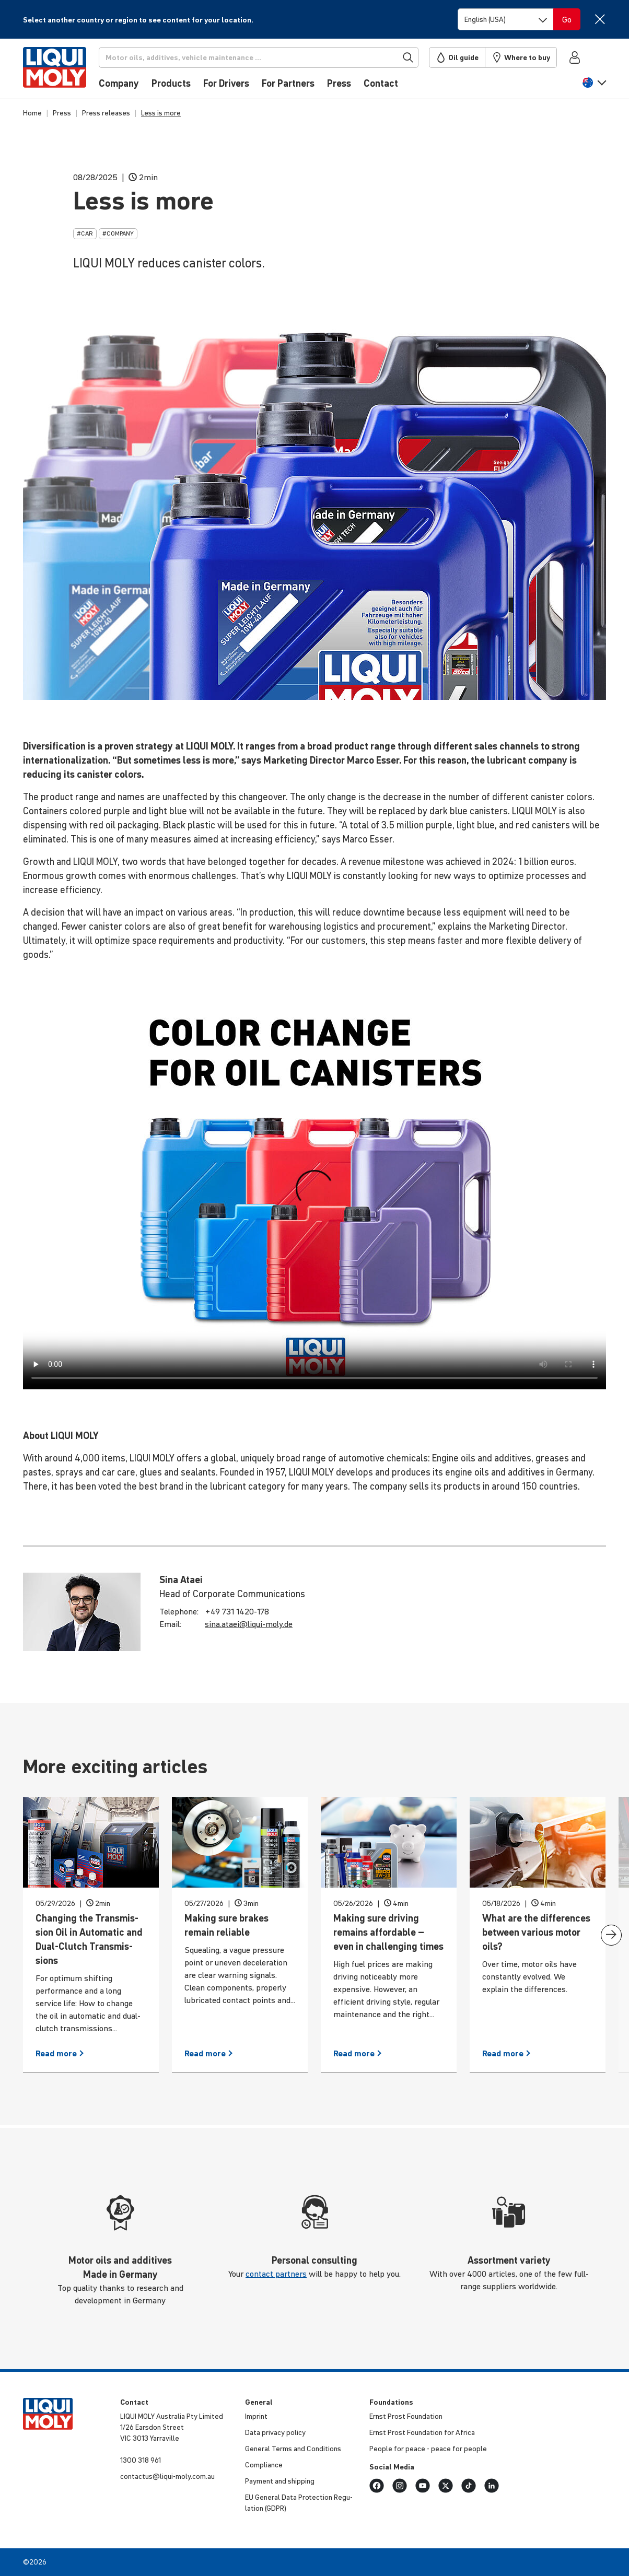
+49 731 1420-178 (237, 1611)
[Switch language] (506, 19)
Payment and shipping (279, 2481)
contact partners (276, 2273)
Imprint (256, 2416)
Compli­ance (264, 2465)
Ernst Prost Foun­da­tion (405, 2416)
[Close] (599, 19)
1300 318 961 (140, 2460)
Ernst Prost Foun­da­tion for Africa (422, 2432)
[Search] (258, 57)
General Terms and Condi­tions (293, 2448)
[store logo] (54, 71)
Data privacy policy (275, 2432)
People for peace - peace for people (428, 2448)
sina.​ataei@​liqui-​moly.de (249, 1624)
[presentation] (611, 1935)
